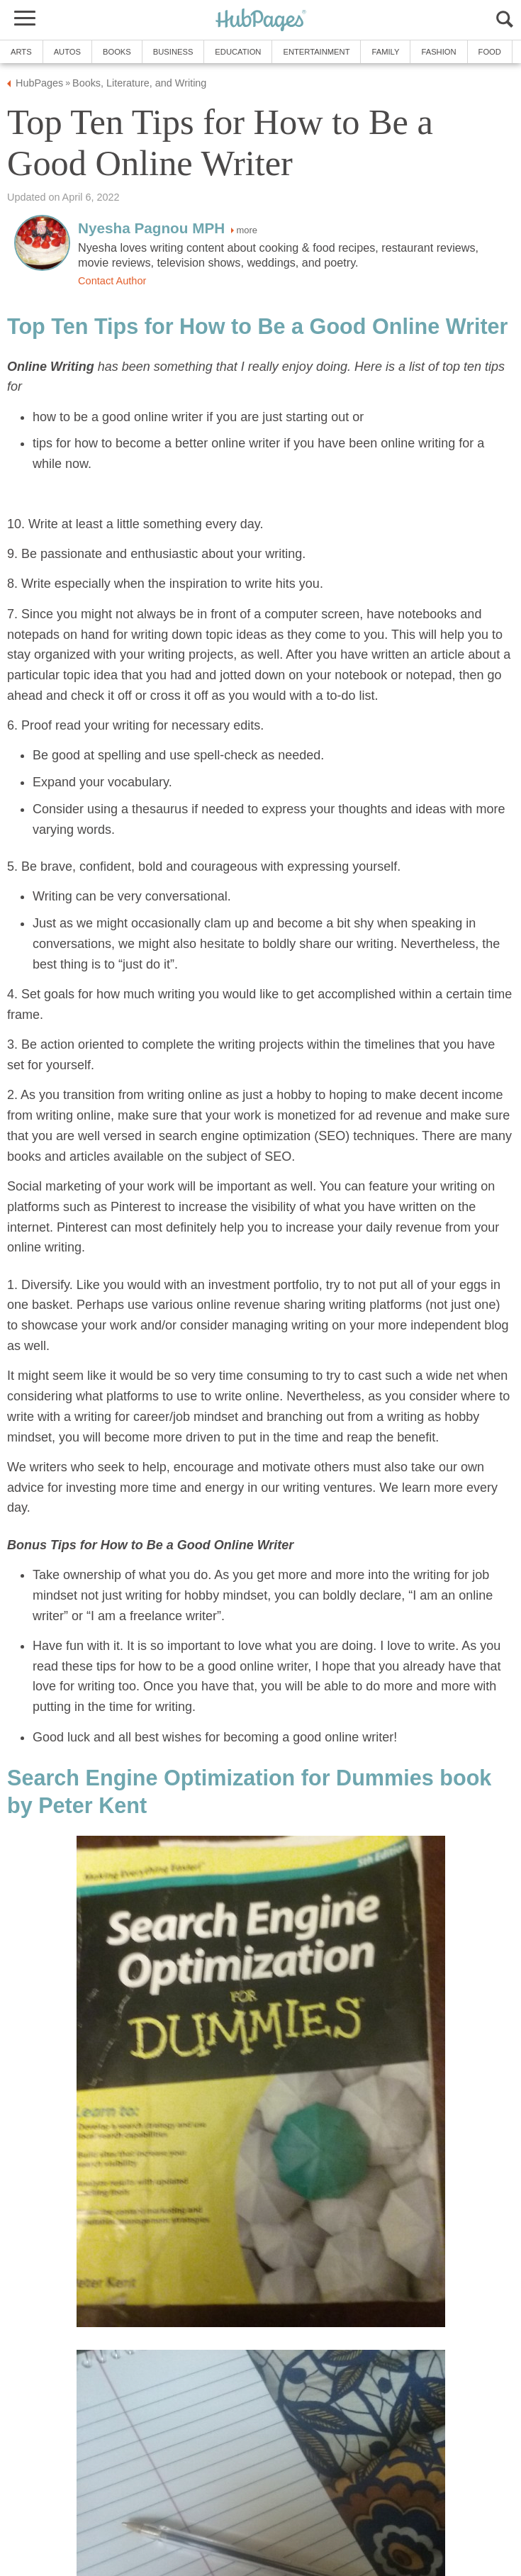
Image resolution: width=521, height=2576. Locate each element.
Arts (21, 52)
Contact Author (112, 280)
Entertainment (316, 52)
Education (238, 52)
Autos (67, 52)
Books (117, 52)
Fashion (438, 52)
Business (173, 52)
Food (489, 52)
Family (385, 52)
